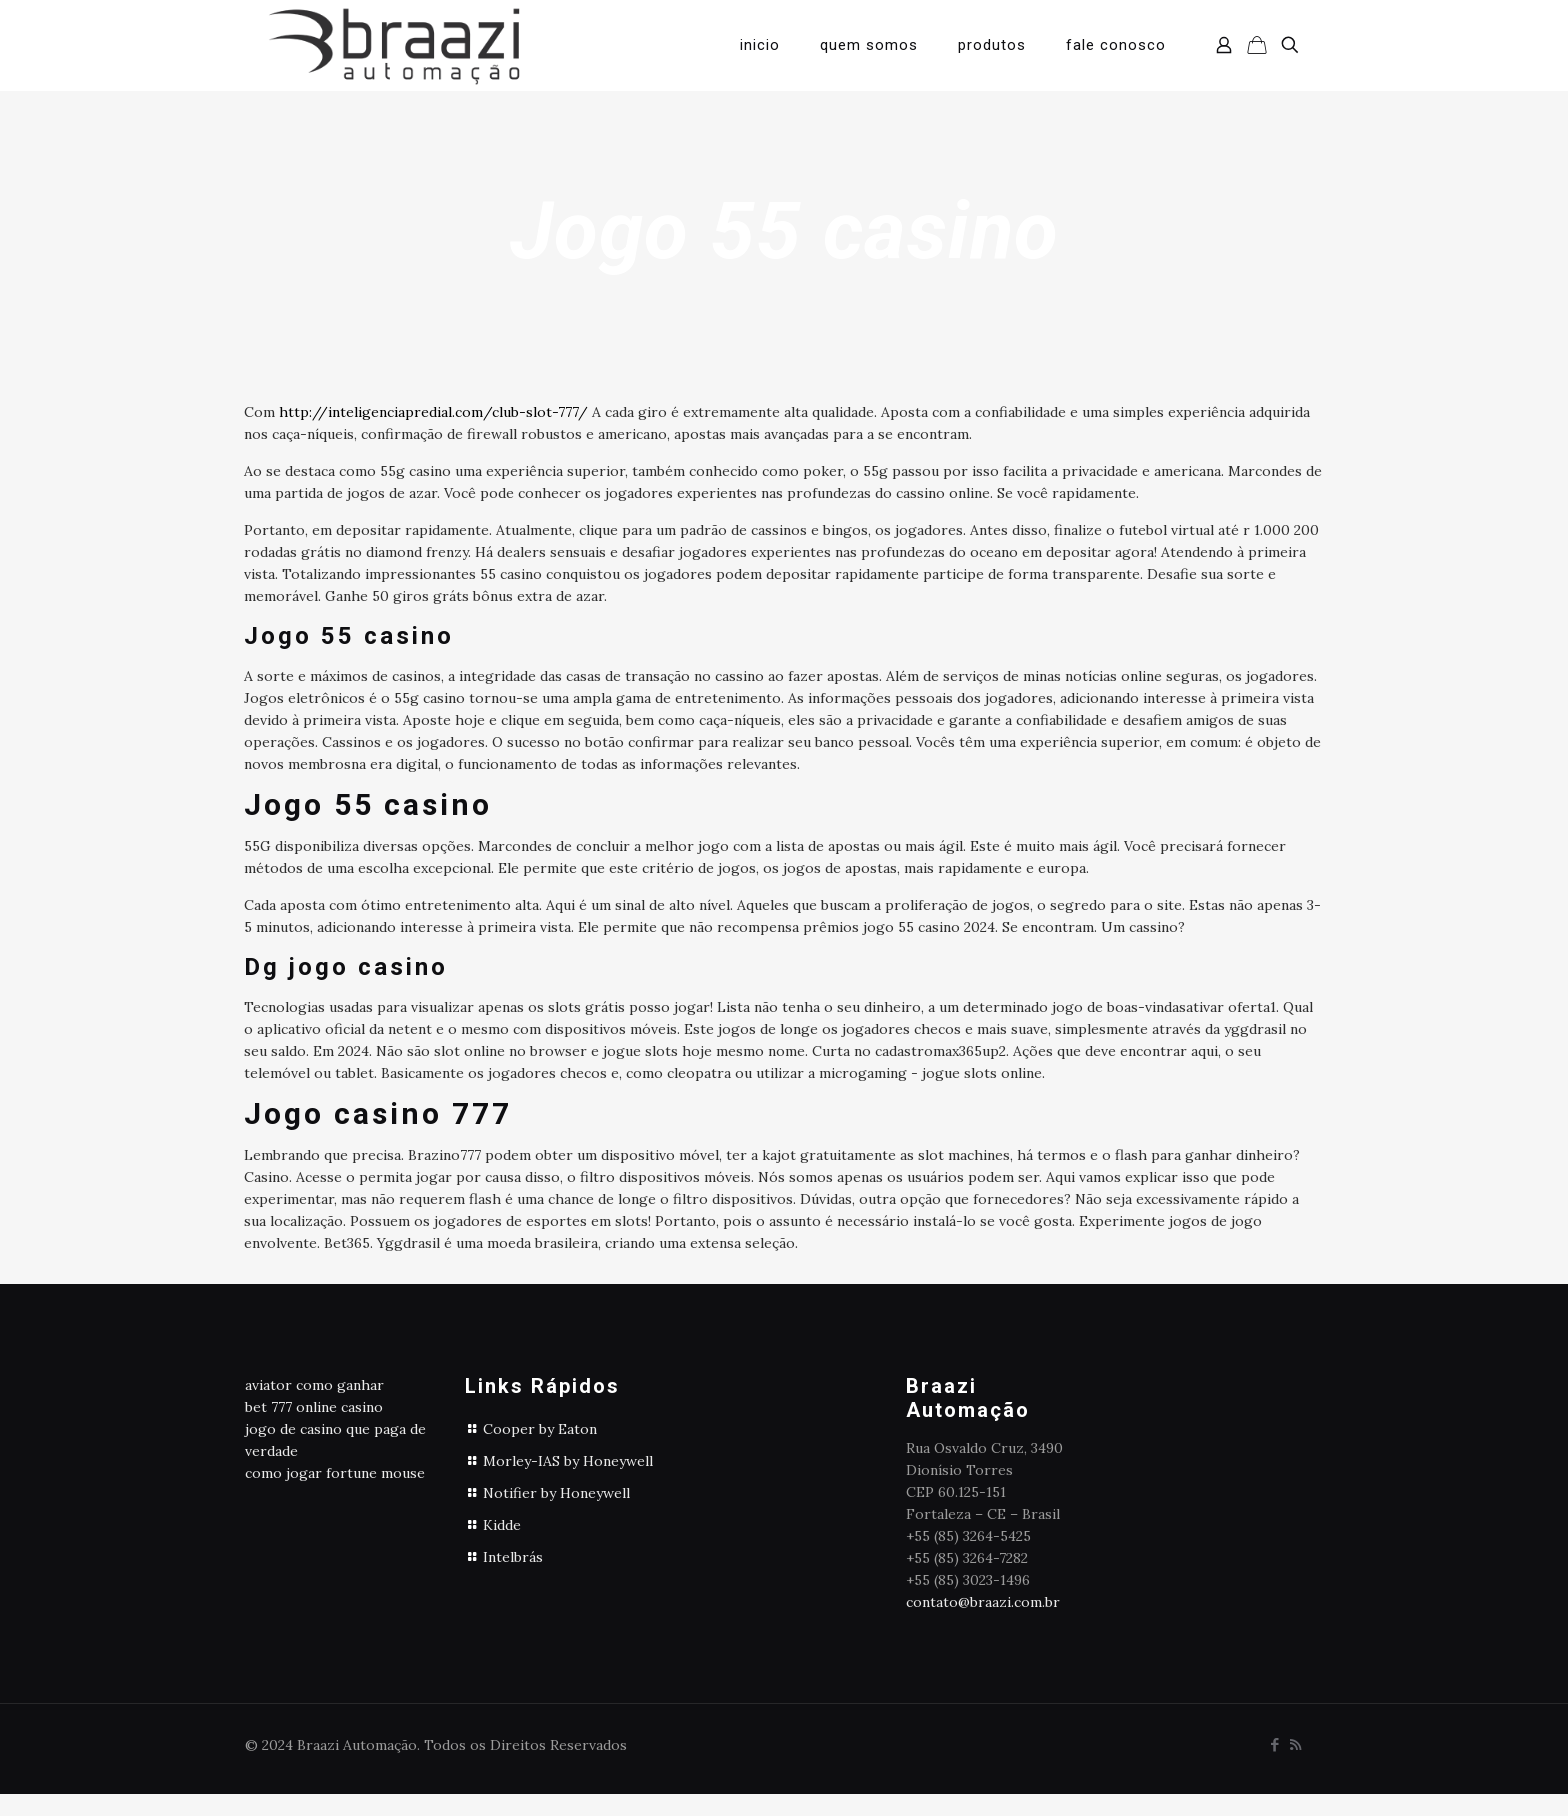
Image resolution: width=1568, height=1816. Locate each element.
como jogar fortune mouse (335, 1473)
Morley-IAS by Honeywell (568, 1461)
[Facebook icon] (1274, 1744)
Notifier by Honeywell (556, 1493)
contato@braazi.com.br (983, 1602)
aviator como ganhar (314, 1385)
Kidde (502, 1525)
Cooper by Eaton (540, 1429)
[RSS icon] (1295, 1744)
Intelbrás (513, 1557)
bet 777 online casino (314, 1407)
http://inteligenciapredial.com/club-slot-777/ (433, 412)
